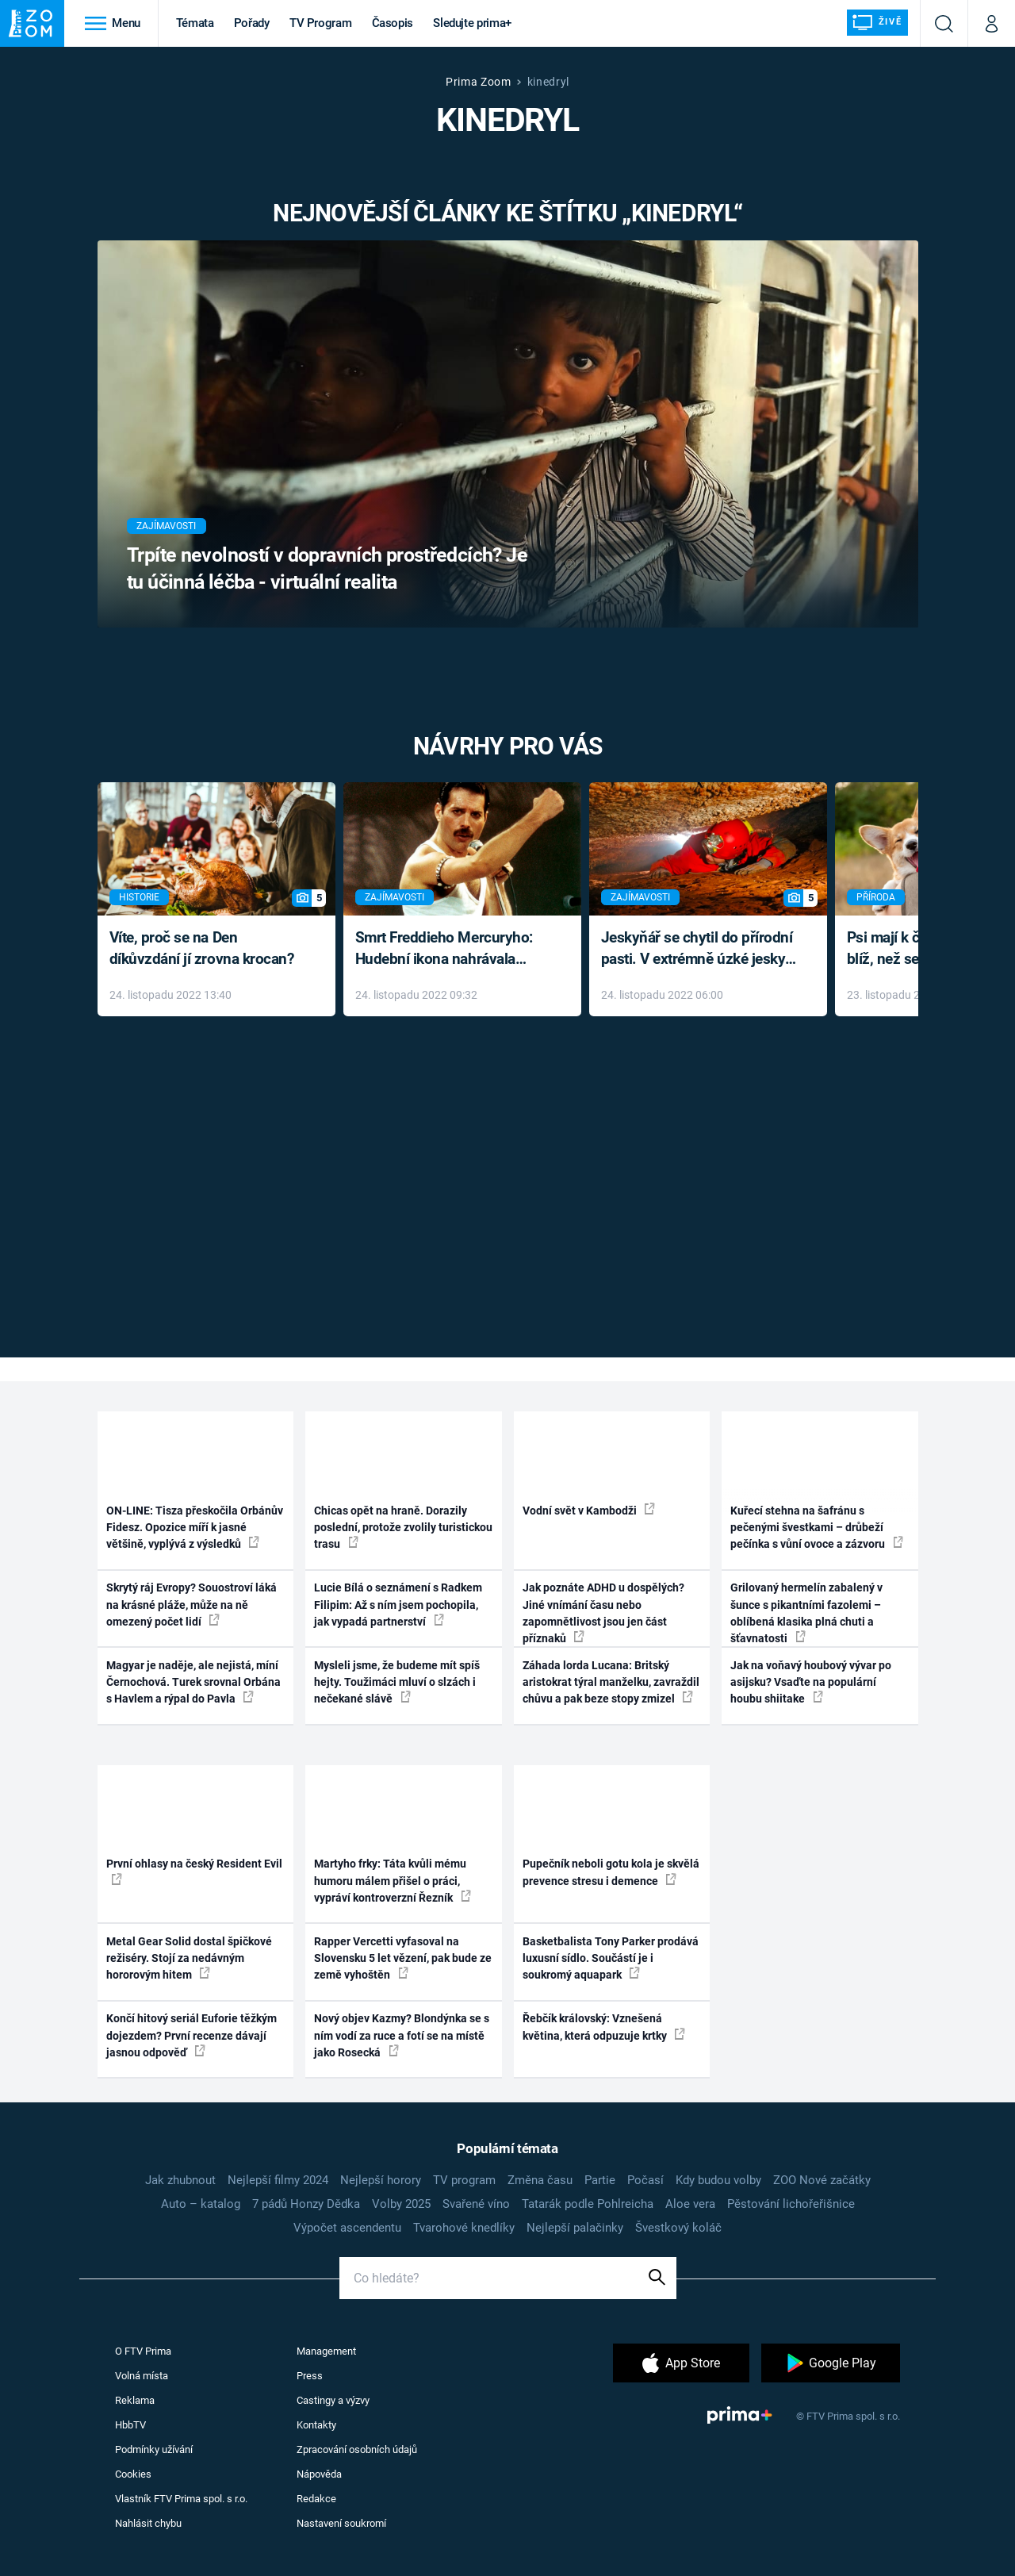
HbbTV (130, 2425)
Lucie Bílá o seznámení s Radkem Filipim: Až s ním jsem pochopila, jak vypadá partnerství (398, 1604)
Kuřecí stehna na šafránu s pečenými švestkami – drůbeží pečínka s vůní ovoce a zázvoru (816, 1527)
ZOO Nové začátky (822, 2180)
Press (310, 2376)
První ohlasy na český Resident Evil (194, 1870)
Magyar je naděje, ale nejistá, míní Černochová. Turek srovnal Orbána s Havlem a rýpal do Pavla (193, 1682)
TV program (464, 2180)
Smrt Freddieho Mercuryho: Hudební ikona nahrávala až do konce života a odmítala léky (450, 949)
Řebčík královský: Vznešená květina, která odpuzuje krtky (604, 2026)
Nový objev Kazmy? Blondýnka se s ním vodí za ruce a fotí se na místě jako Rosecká (401, 2035)
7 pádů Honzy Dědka (306, 2204)
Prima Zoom (478, 81)
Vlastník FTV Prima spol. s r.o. (181, 2499)
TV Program (320, 23)
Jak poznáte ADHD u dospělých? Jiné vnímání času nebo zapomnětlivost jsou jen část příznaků (603, 1613)
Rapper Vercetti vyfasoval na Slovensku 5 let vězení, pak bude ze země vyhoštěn (403, 1958)
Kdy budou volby (718, 2180)
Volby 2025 (401, 2204)
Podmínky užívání (154, 2449)
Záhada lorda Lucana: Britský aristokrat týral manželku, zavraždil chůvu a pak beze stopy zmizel (611, 1682)
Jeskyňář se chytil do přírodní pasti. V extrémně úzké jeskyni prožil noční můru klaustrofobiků (699, 949)
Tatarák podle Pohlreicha (587, 2204)
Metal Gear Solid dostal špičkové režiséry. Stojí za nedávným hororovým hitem (189, 1958)
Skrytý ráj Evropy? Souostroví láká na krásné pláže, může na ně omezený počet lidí (191, 1604)
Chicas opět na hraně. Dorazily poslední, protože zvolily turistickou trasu (403, 1527)
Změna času (540, 2180)
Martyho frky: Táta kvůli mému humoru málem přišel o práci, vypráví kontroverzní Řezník (392, 1880)
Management (326, 2351)
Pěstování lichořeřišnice (791, 2204)
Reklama (135, 2400)
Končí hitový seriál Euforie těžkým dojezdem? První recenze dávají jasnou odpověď (191, 2035)
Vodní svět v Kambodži (589, 1510)
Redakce (316, 2499)
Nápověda (319, 2474)
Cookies (133, 2474)
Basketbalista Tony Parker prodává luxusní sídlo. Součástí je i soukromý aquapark (611, 1958)
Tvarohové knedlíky (464, 2228)
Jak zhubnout (180, 2180)
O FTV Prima (143, 2351)
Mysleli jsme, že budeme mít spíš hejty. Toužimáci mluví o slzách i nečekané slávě (397, 1682)
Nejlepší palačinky (575, 2228)
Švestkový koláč (678, 2228)
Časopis (393, 23)
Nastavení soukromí (341, 2523)
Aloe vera (690, 2204)
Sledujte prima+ (472, 23)
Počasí (645, 2180)
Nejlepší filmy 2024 (278, 2180)
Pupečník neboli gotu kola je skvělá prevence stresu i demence (611, 1872)
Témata (195, 23)
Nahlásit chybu (148, 2523)
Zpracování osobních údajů (357, 2449)
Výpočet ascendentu (347, 2228)
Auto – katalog (200, 2204)
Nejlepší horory (380, 2180)
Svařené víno (476, 2204)
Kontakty (316, 2425)
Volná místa (141, 2376)
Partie (599, 2180)
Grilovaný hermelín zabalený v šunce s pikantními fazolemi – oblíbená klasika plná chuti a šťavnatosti (806, 1613)
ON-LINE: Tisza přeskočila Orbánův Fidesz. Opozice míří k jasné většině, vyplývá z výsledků (194, 1527)
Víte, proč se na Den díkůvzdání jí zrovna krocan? (201, 948)
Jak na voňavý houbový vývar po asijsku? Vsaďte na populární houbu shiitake (810, 1682)
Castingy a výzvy (333, 2400)
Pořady (252, 23)
